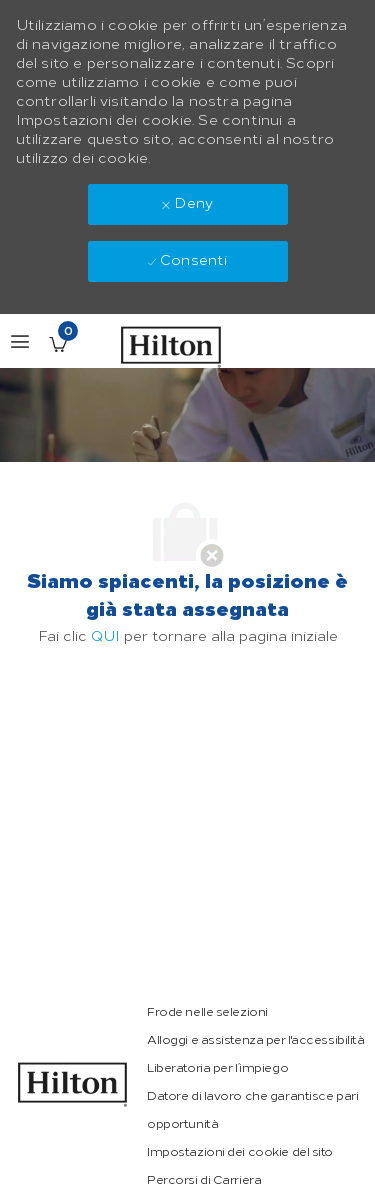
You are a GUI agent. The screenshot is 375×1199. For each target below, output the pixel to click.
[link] (73, 1084)
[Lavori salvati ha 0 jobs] (58, 344)
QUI (105, 636)
